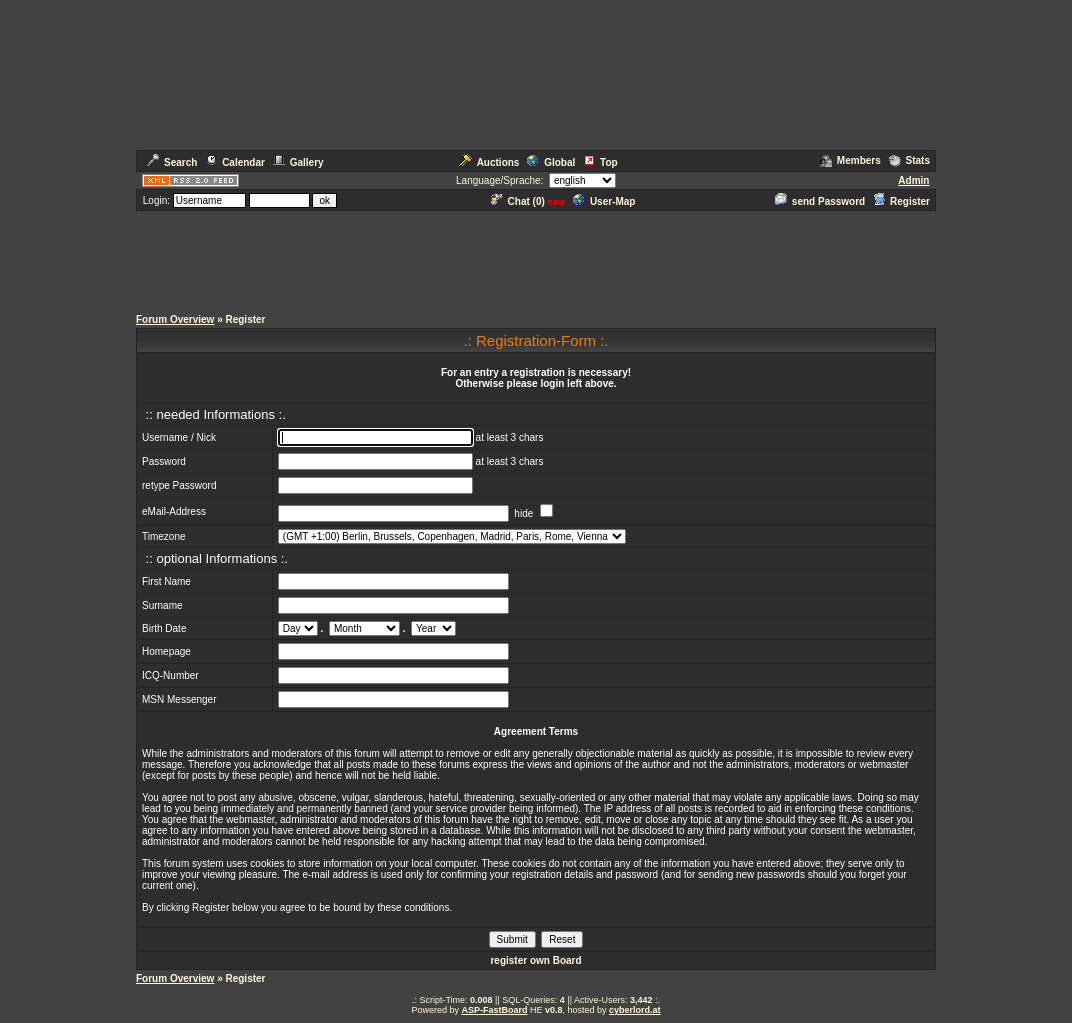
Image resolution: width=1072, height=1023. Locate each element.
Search (172, 162)
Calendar (235, 162)
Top (600, 162)
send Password (820, 201)
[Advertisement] (536, 258)
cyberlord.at (635, 1010)
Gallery (298, 162)
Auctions (489, 162)
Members (850, 160)
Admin (913, 180)
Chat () (518, 201)
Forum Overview (175, 319)
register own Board (535, 960)
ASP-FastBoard (494, 1010)
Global (551, 162)
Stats (909, 160)
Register (901, 201)
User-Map (604, 201)
